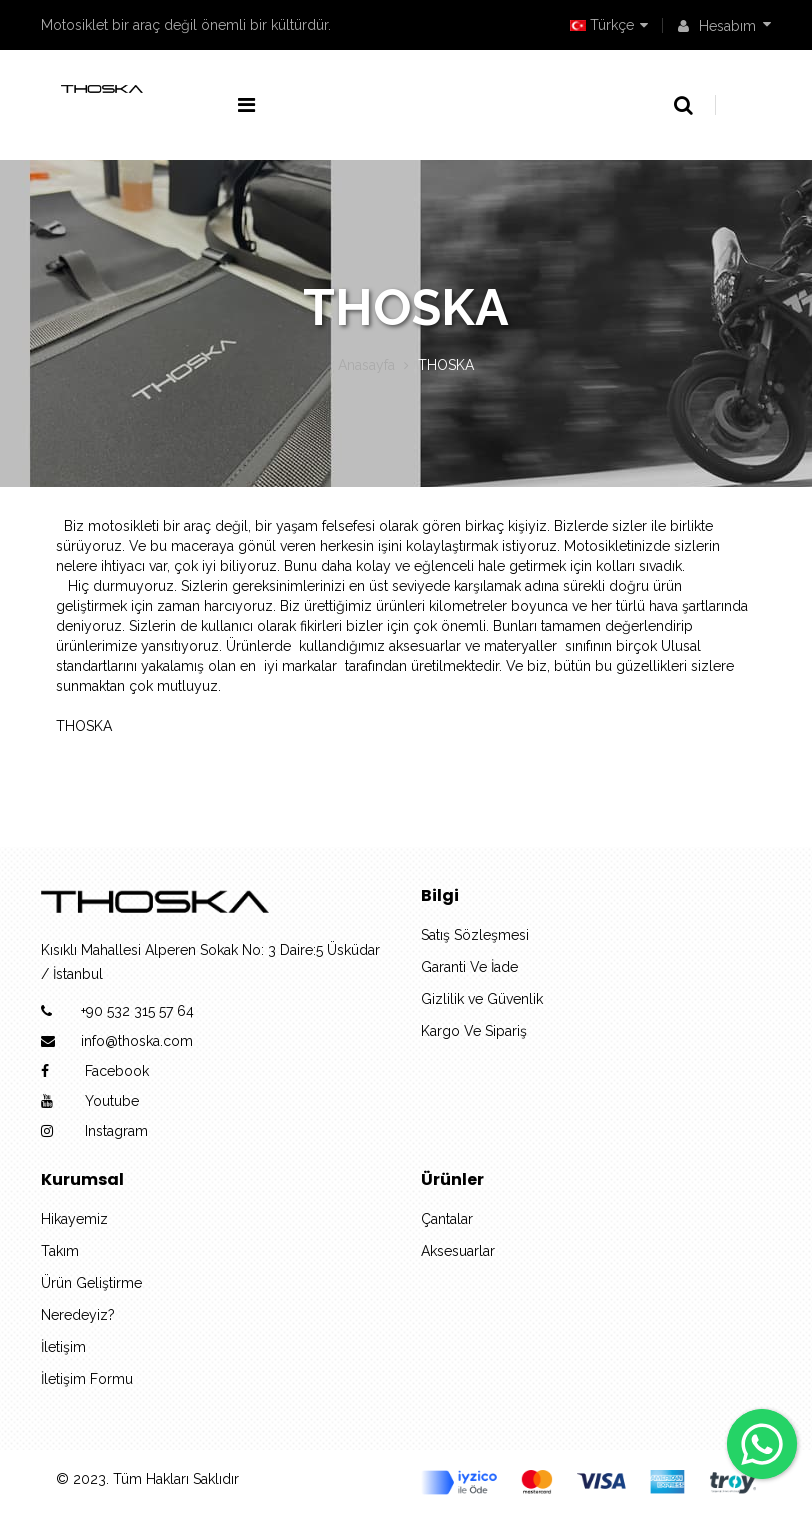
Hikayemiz (74, 1219)
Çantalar (447, 1219)
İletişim (63, 1347)
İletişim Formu (87, 1379)
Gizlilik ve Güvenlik (482, 999)
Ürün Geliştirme (91, 1283)
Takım (60, 1251)
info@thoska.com (137, 1041)
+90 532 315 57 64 (137, 1011)
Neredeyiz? (78, 1315)
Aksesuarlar (458, 1251)
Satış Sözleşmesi (475, 935)
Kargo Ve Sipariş (474, 1031)
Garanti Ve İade (469, 967)
